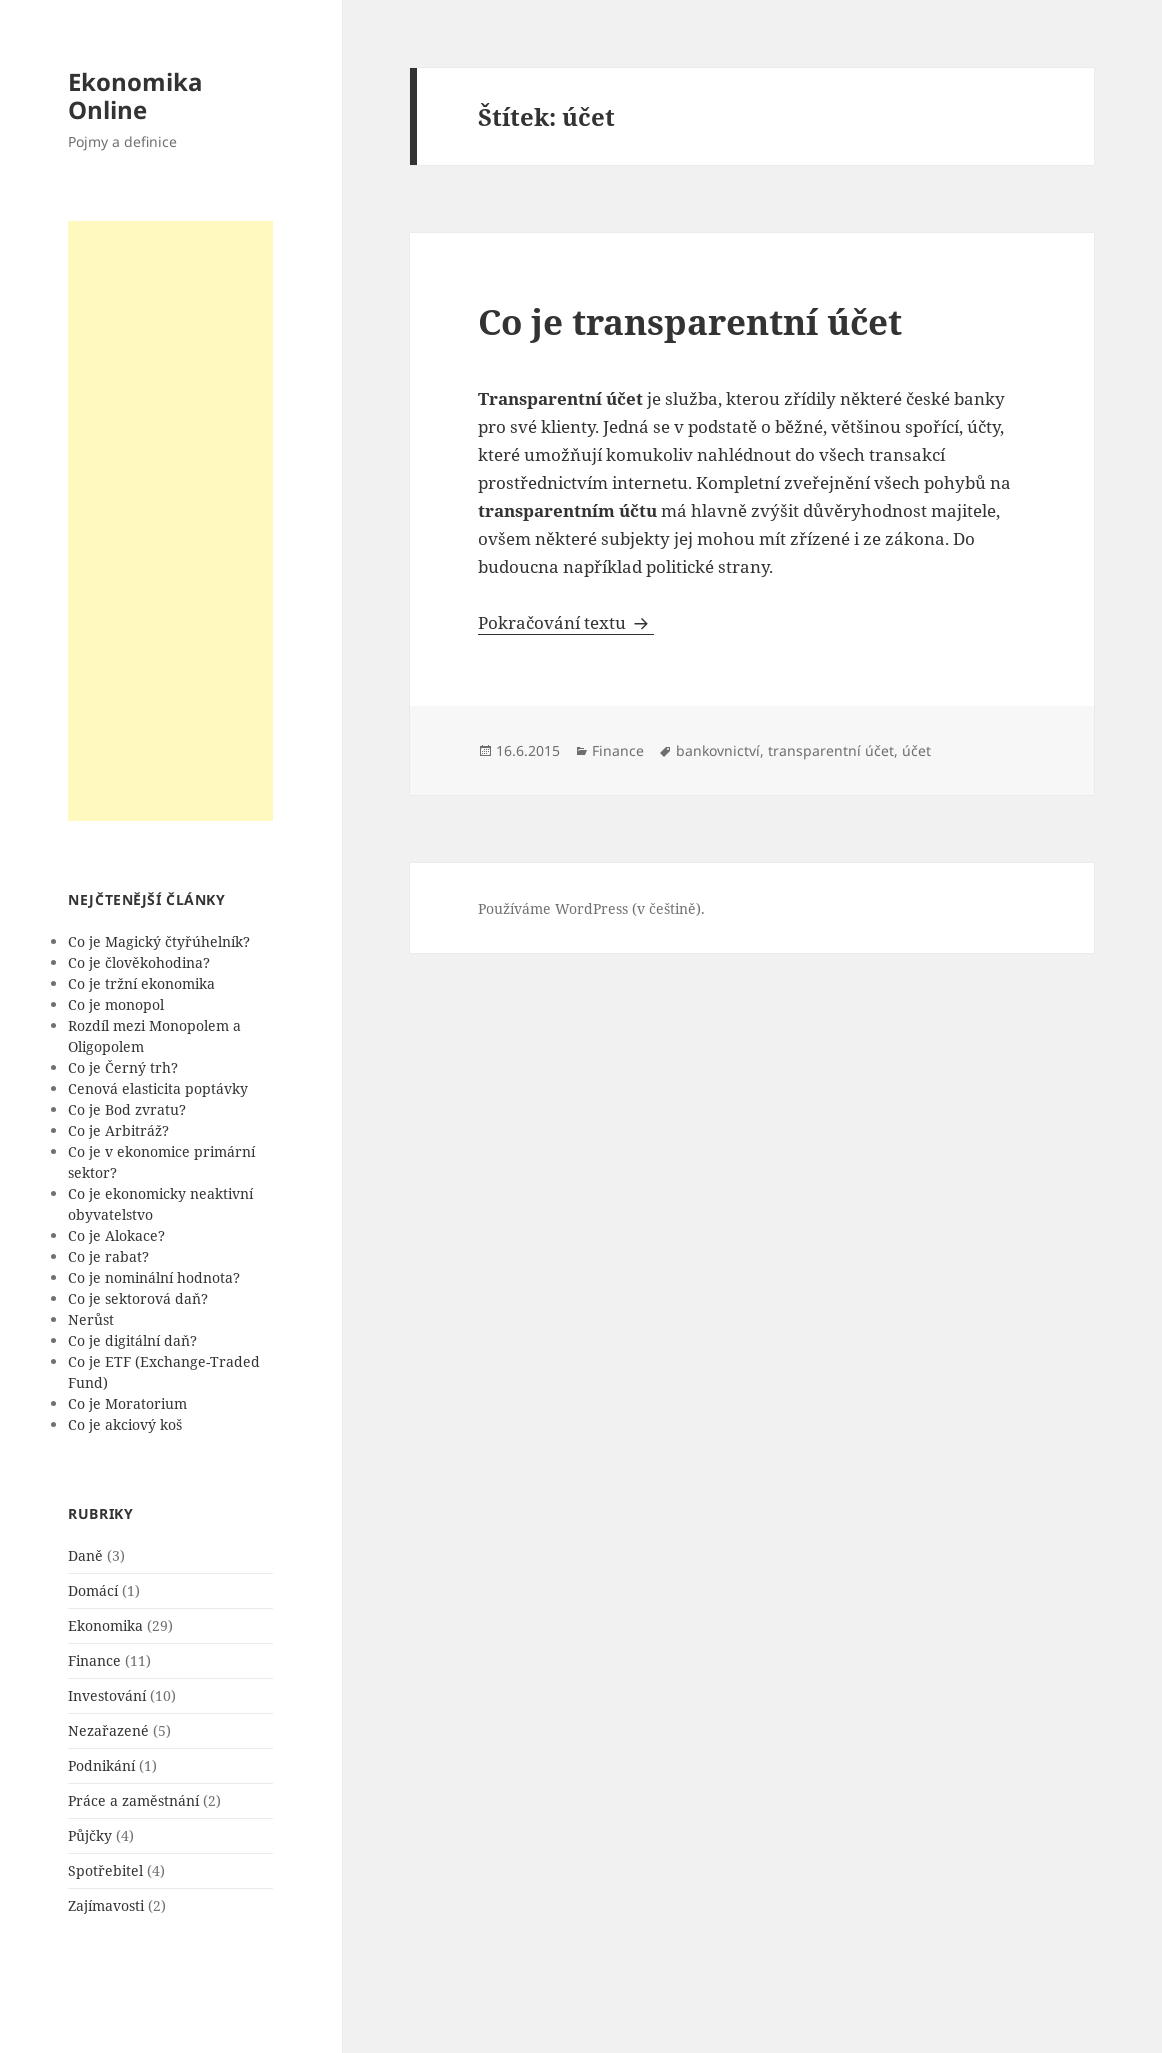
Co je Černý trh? (123, 1067)
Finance (94, 1660)
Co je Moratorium (127, 1403)
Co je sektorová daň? (138, 1298)
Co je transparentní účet (690, 321)
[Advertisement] (170, 521)
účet (916, 750)
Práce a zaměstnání (133, 1800)
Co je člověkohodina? (139, 962)
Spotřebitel (105, 1870)
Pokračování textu (566, 622)
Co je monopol (116, 1004)
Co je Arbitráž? (118, 1130)
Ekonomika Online (135, 95)
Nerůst (91, 1319)
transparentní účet (831, 750)
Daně (85, 1555)
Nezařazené (108, 1730)
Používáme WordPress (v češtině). (591, 908)
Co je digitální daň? (132, 1340)
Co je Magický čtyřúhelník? (159, 941)
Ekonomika (105, 1625)
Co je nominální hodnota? (154, 1277)
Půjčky (90, 1835)
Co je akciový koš (125, 1424)
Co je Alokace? (116, 1235)
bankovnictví (718, 750)
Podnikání (101, 1765)
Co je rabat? (108, 1256)
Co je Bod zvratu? (127, 1109)
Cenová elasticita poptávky (158, 1088)
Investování (107, 1695)
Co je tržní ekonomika (141, 983)
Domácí (93, 1590)
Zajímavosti (106, 1905)
